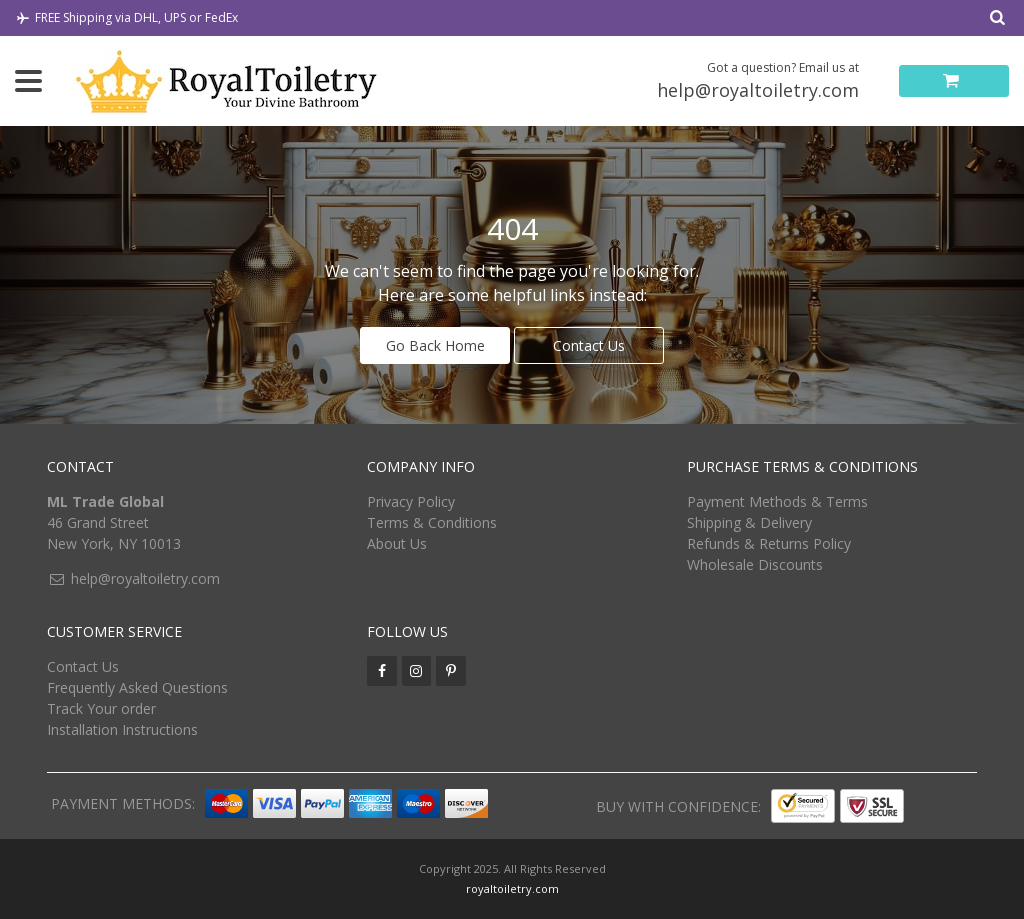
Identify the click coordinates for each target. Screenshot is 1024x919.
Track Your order (101, 708)
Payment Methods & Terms (777, 501)
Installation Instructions (122, 729)
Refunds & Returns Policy (769, 543)
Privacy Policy (411, 501)
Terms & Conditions (432, 522)
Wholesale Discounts (755, 564)
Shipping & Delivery (749, 522)
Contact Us (589, 345)
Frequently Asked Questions (137, 687)
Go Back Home (435, 345)
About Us (397, 543)
